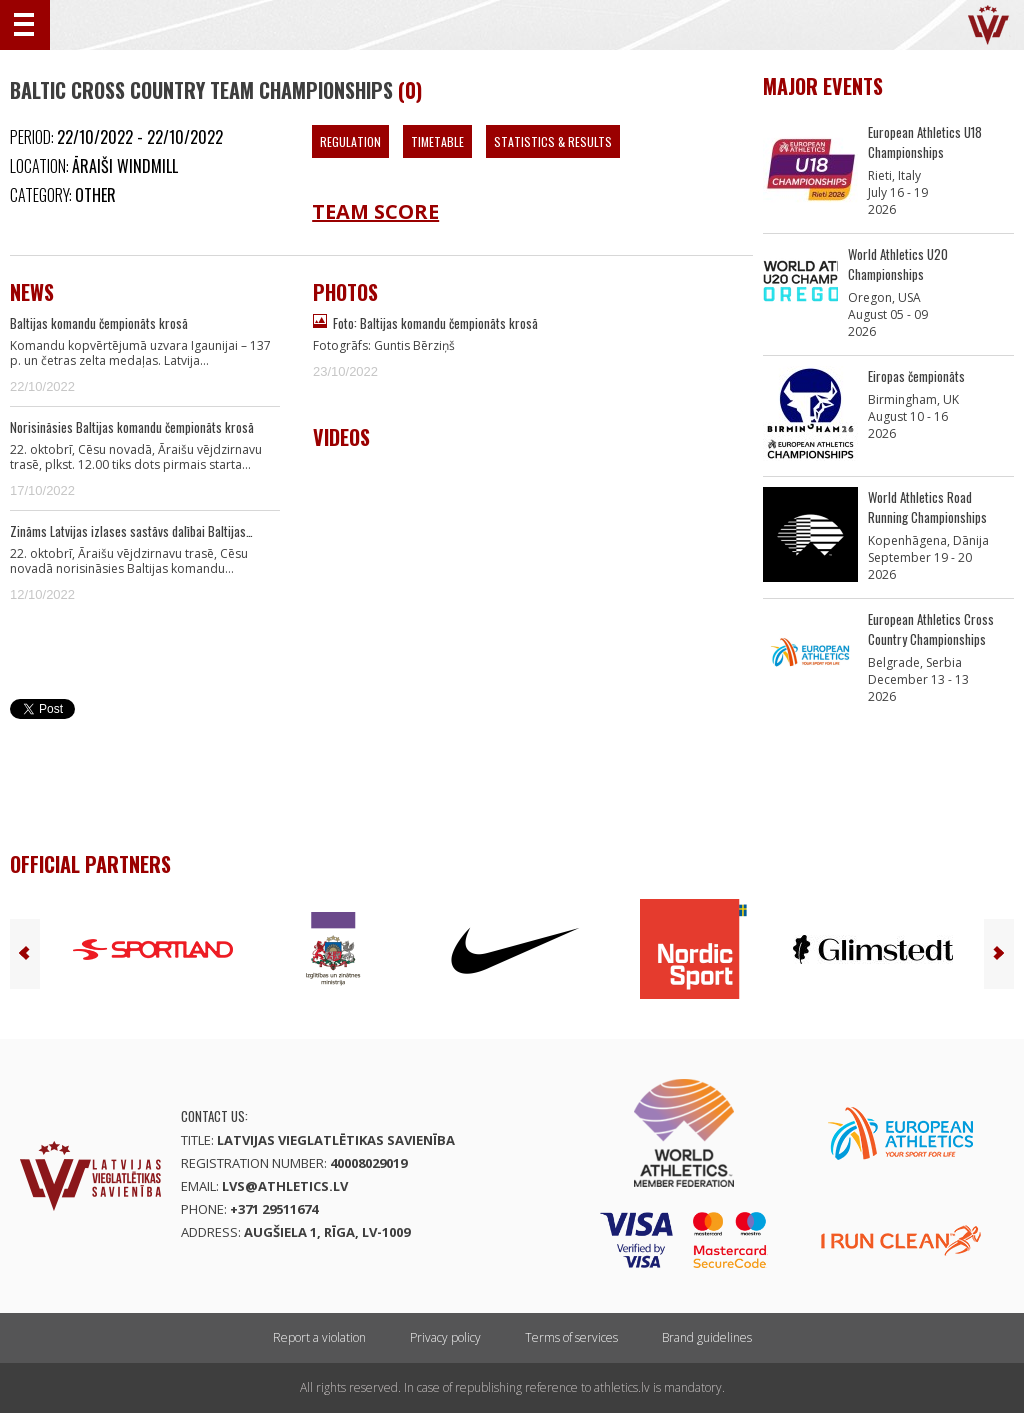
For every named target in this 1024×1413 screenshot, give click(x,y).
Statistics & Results (553, 141)
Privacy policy (445, 1337)
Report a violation (319, 1337)
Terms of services (571, 1337)
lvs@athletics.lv (285, 1186)
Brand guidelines (707, 1337)
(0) (410, 90)
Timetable (437, 141)
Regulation (350, 141)
